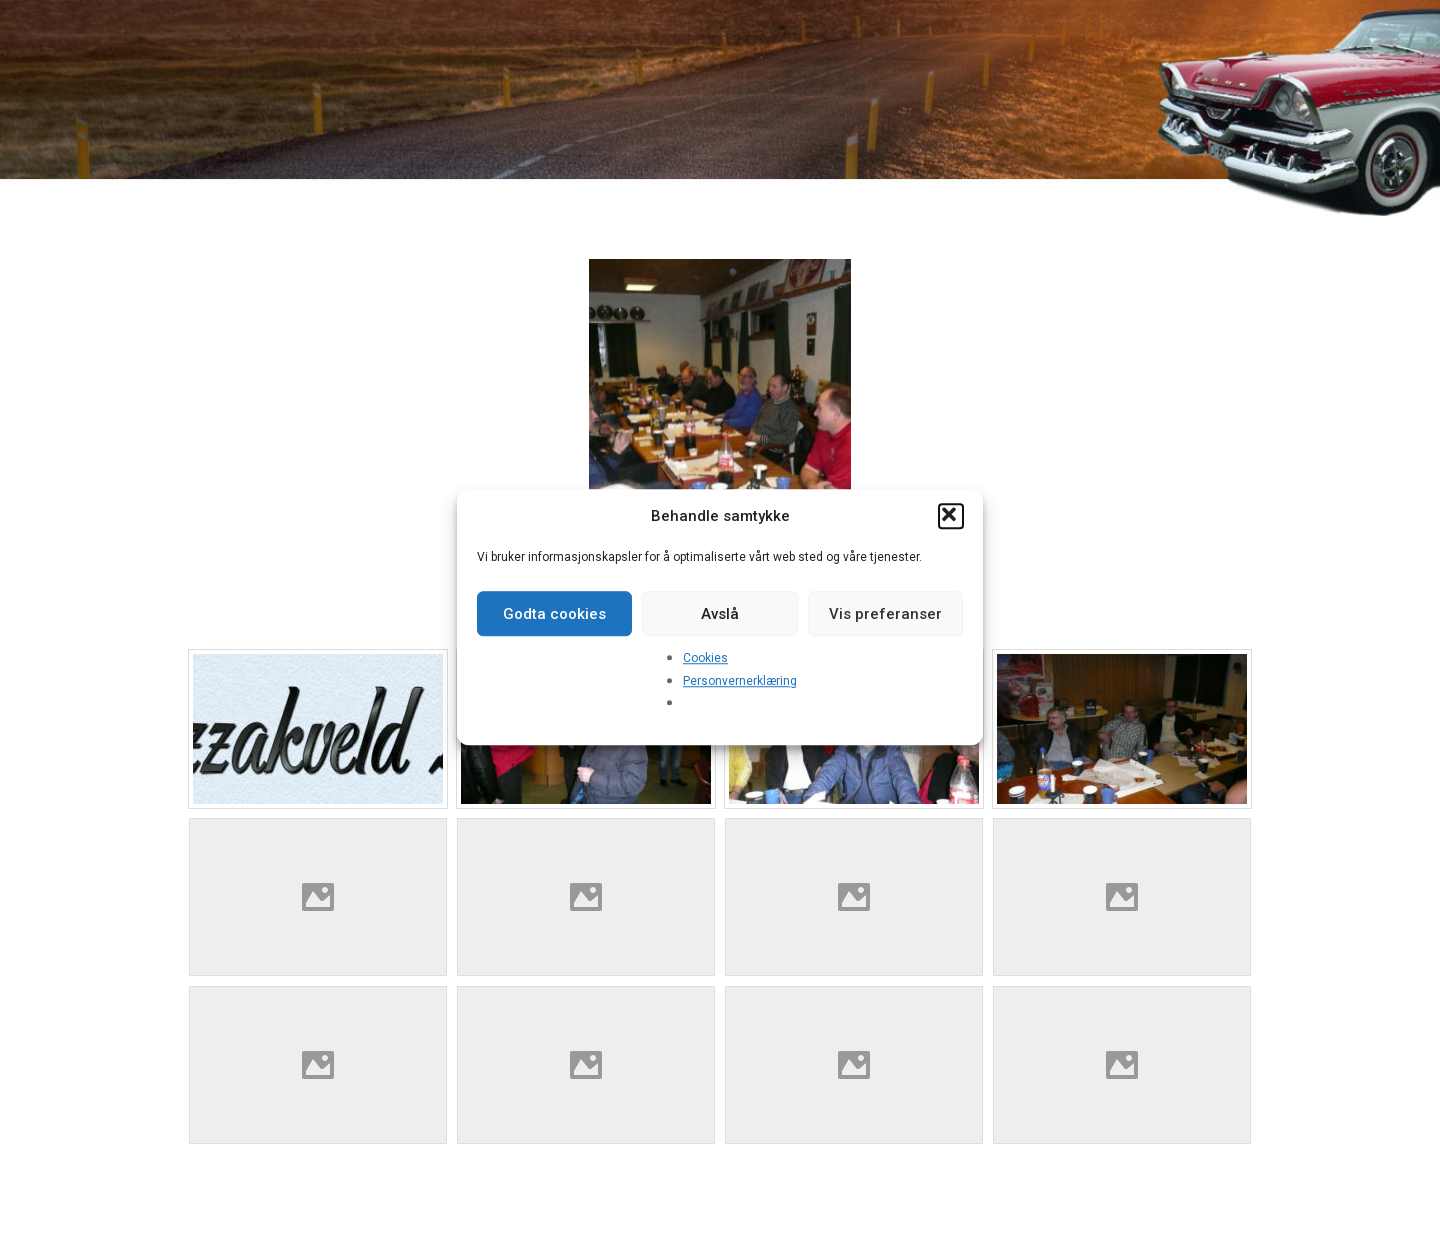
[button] (951, 516)
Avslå (720, 614)
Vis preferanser (885, 614)
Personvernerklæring (740, 681)
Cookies (705, 658)
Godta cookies (554, 614)
